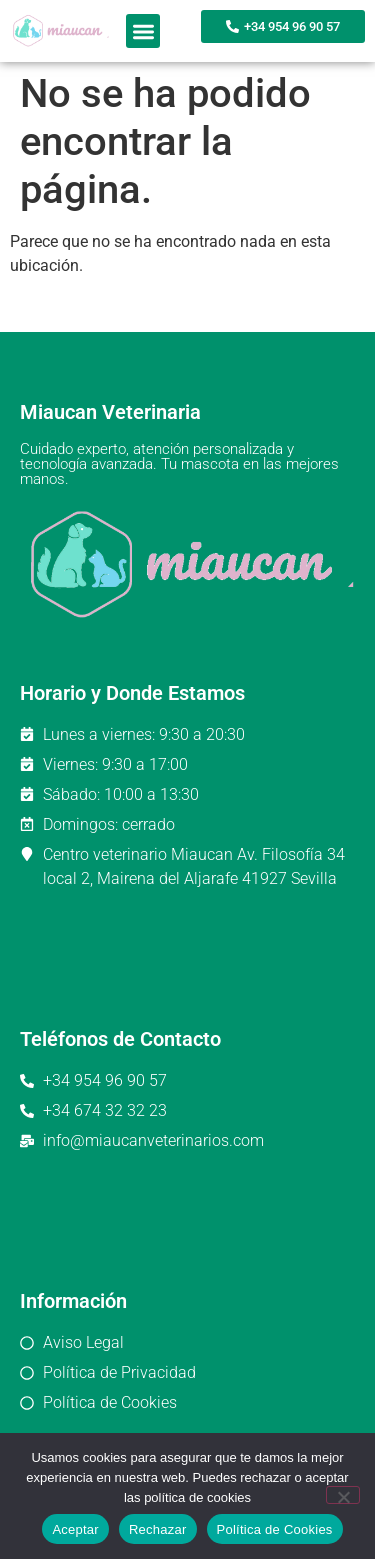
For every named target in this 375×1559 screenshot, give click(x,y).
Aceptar (75, 1529)
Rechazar (158, 1529)
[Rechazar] (343, 1495)
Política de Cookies (275, 1529)
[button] (143, 31)
